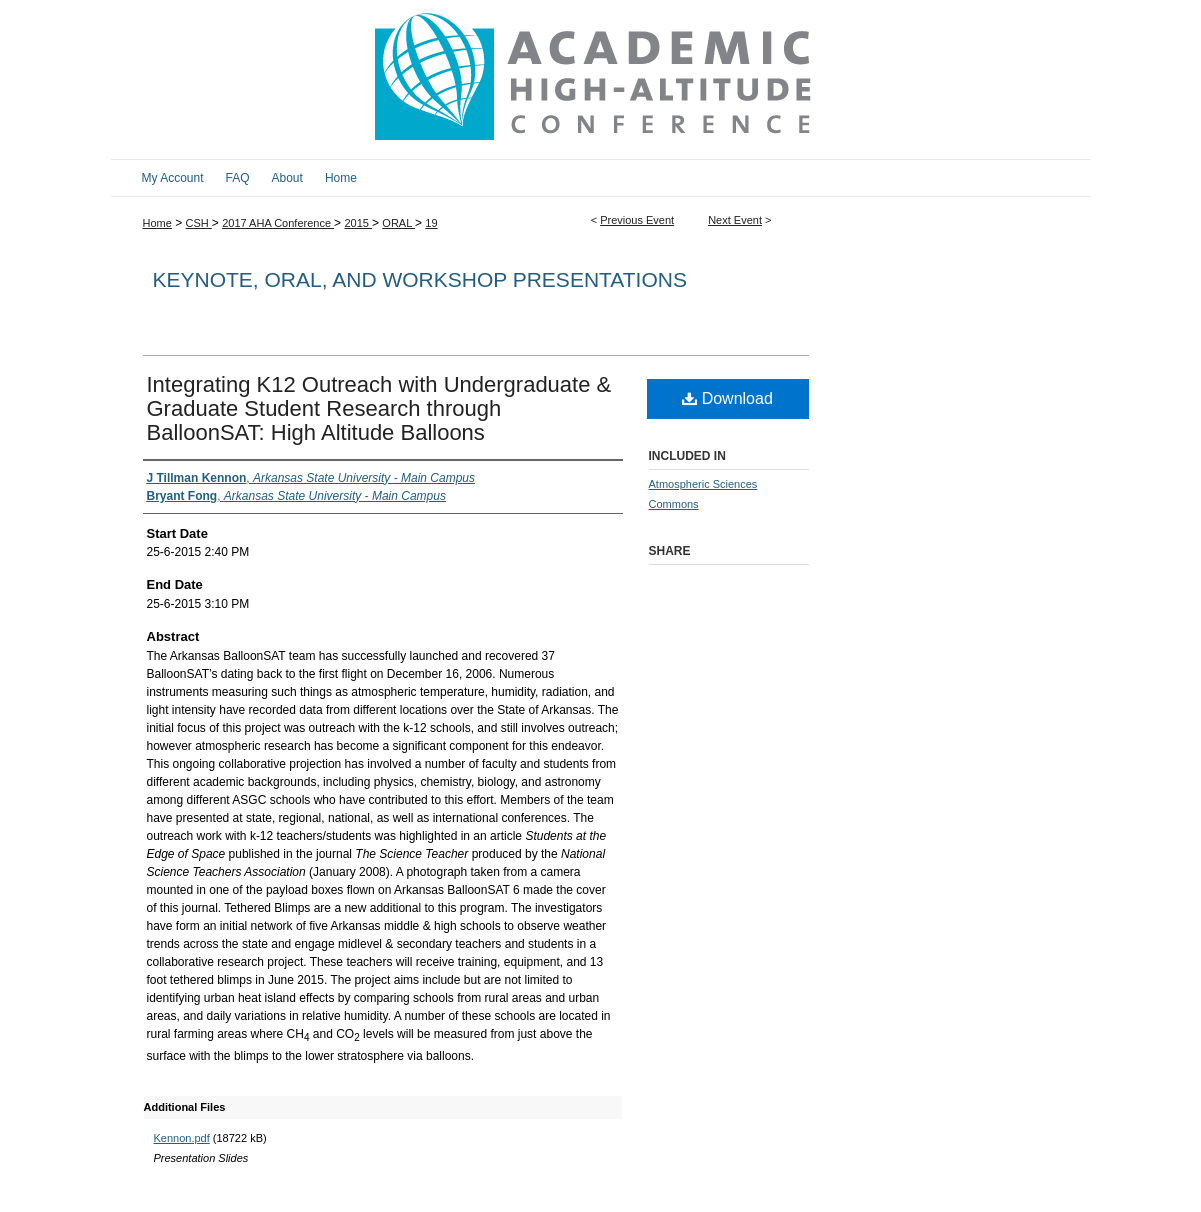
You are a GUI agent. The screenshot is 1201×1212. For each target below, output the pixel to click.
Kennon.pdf (182, 1138)
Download (727, 398)
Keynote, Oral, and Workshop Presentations (420, 279)
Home (157, 223)
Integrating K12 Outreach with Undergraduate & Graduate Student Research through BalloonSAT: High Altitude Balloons (379, 408)
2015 (358, 223)
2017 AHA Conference (278, 223)
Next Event (735, 220)
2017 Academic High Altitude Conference (601, 79)
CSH (199, 223)
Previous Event (637, 220)
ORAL (398, 223)
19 (431, 223)
